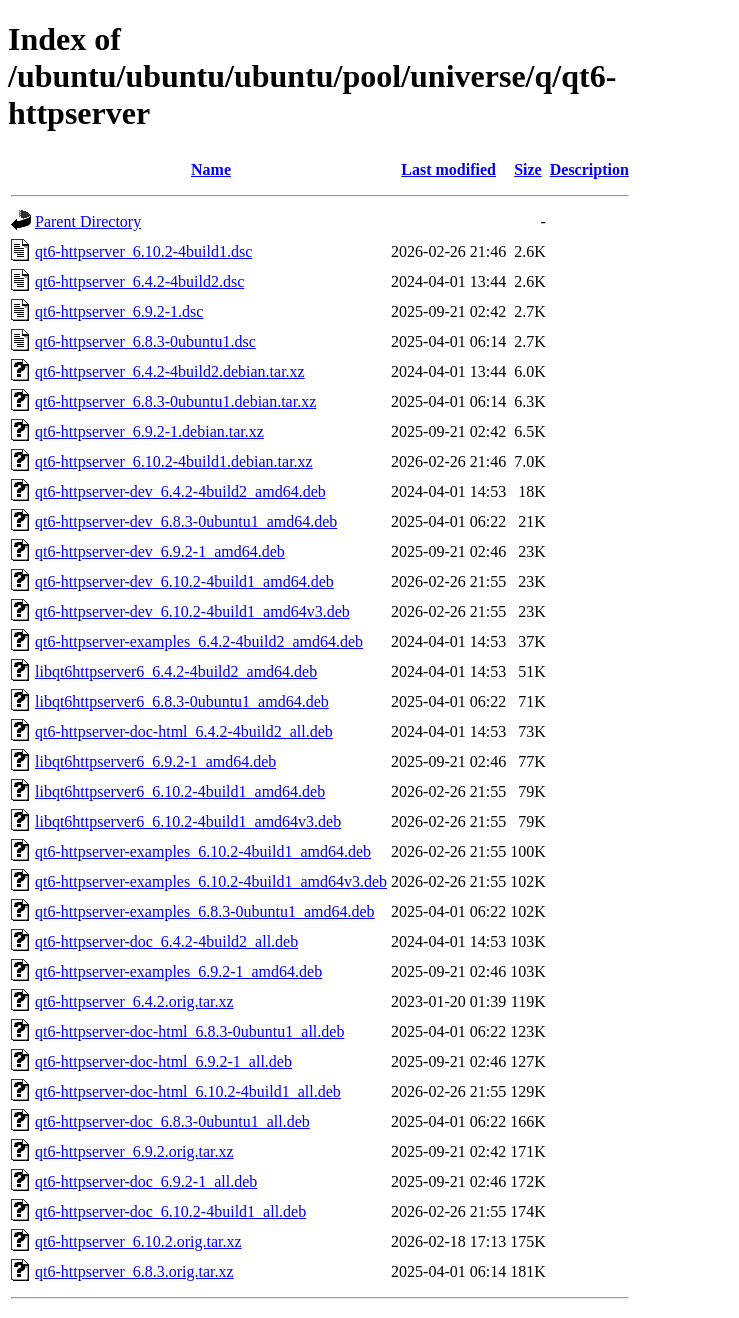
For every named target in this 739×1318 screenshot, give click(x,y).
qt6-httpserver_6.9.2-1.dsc (119, 311)
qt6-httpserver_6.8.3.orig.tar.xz (134, 1271)
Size (528, 169)
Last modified (448, 169)
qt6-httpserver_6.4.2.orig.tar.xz (134, 1001)
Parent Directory (88, 221)
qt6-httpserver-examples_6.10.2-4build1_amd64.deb (203, 851)
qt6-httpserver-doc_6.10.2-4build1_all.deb (170, 1211)
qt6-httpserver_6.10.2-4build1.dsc (143, 251)
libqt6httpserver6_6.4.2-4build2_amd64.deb (176, 671)
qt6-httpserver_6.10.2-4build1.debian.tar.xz (174, 461)
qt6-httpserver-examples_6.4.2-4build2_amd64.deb (199, 641)
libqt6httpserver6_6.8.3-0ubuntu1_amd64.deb (182, 701)
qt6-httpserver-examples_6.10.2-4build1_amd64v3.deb (211, 881)
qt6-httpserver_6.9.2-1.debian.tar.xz (149, 431)
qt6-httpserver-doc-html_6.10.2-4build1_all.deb (188, 1091)
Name (211, 169)
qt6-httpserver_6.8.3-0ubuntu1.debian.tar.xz (175, 401)
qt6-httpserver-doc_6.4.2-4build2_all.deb (166, 941)
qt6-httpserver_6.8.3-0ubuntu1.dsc (145, 341)
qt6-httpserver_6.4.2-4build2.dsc (139, 281)
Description (589, 169)
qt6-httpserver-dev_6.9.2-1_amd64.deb (160, 551)
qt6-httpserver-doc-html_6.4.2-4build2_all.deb (184, 731)
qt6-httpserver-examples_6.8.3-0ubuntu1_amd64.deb (205, 911)
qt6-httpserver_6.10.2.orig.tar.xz (138, 1241)
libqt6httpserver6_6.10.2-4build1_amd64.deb (180, 791)
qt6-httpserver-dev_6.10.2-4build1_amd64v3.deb (192, 611)
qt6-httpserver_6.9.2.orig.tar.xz (134, 1151)
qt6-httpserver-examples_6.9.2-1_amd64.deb (178, 971)
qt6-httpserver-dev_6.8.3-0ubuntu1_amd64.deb (186, 521)
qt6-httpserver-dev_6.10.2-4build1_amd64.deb (184, 581)
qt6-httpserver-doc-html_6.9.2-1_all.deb (163, 1061)
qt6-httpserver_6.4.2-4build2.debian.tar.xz (170, 371)
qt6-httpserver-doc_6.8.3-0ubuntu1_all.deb (172, 1121)
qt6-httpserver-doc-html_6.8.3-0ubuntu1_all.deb (189, 1031)
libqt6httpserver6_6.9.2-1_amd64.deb (155, 761)
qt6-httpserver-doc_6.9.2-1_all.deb (146, 1181)
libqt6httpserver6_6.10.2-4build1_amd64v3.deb (188, 821)
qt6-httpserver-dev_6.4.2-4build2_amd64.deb (180, 491)
